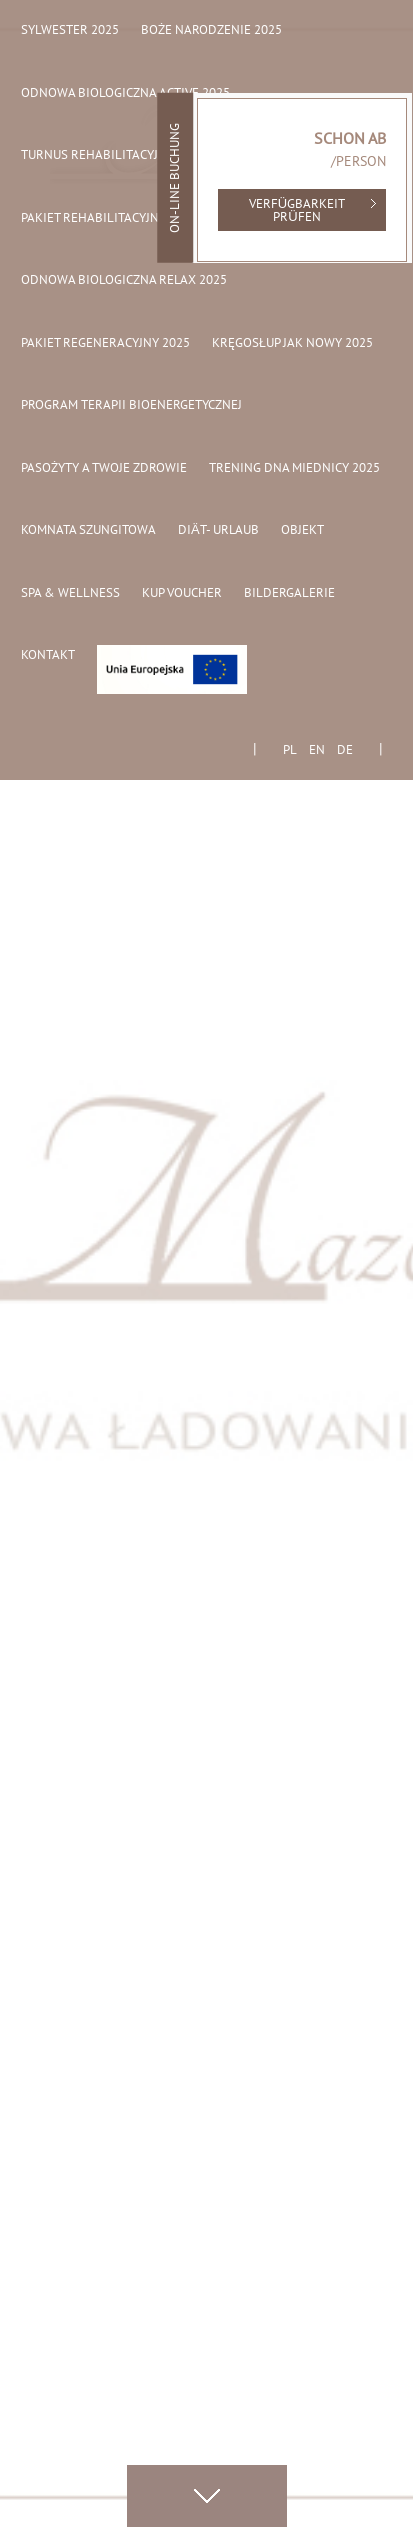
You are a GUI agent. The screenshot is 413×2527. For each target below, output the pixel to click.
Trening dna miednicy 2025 (294, 469)
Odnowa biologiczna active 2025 (125, 94)
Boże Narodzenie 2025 (211, 31)
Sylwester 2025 (70, 31)
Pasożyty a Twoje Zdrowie (104, 469)
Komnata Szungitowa (88, 531)
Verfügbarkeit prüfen (297, 211)
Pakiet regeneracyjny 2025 (105, 344)
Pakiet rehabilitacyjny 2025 (109, 219)
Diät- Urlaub (218, 531)
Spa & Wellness (70, 594)
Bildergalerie (289, 594)
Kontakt (48, 656)
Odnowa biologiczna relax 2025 (124, 281)
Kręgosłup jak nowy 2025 (292, 344)
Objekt (302, 531)
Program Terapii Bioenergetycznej (131, 406)
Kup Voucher (182, 594)
